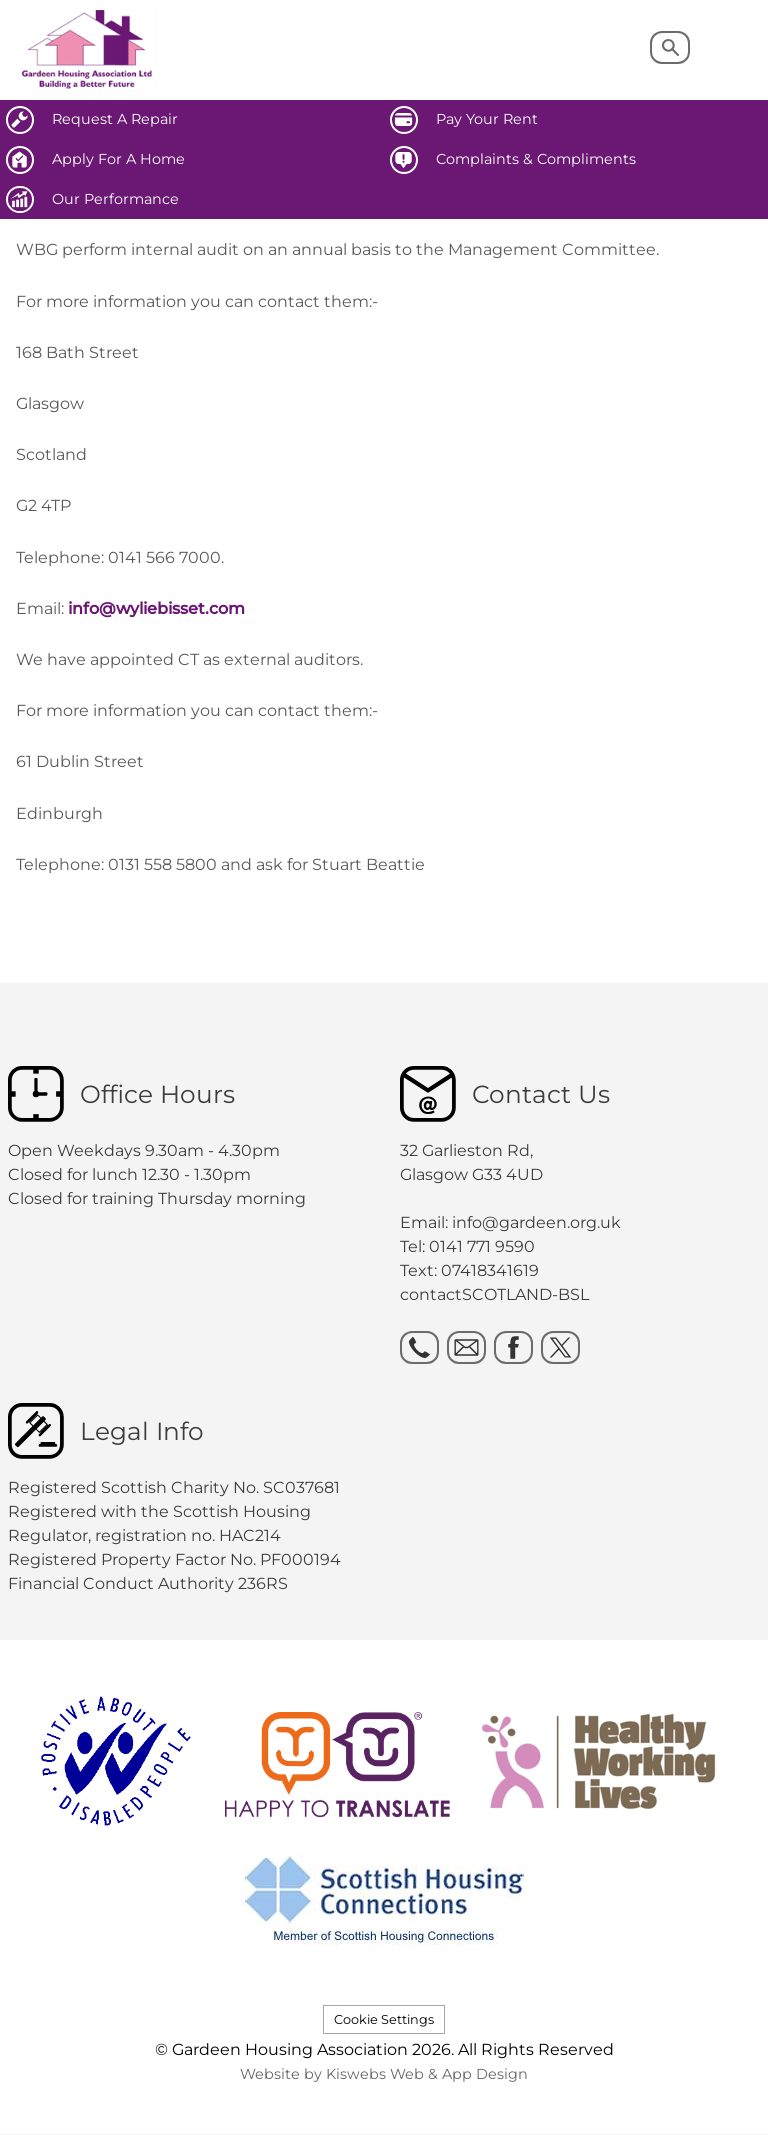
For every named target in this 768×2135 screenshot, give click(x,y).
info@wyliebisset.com (156, 608)
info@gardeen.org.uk (536, 1222)
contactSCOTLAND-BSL (494, 1294)
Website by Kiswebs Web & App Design (384, 2074)
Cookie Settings (384, 2019)
